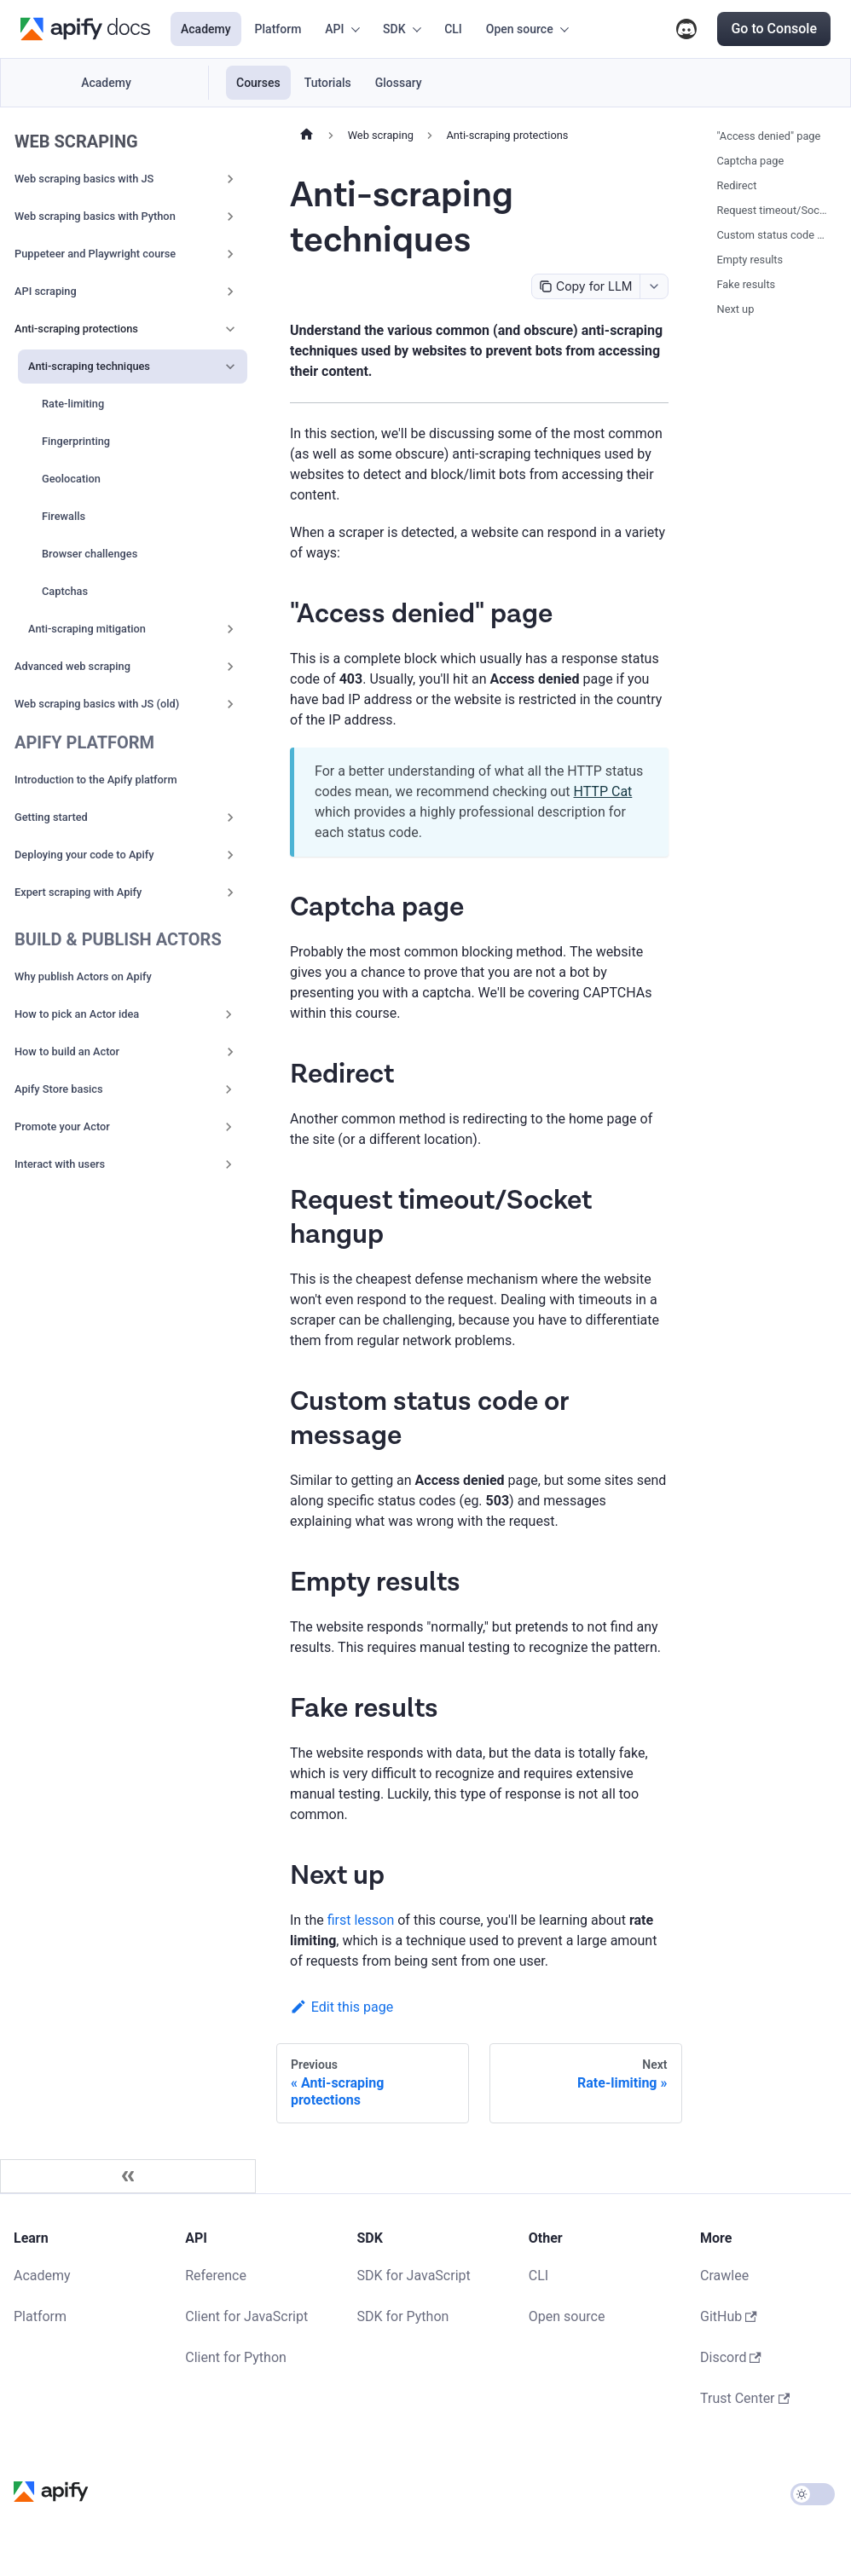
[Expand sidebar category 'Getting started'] (230, 817)
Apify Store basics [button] (58, 1089)
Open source (567, 2316)
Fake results (746, 284)
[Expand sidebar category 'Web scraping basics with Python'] (230, 216)
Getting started (51, 817)
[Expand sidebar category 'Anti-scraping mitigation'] (230, 629)
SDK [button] (394, 29)
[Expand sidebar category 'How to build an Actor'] (230, 1052)
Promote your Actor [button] (62, 1126)
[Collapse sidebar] (128, 2176)
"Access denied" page (769, 136)
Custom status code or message (772, 234)
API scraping (45, 291)
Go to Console (774, 28)
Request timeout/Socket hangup (772, 210)
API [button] (334, 29)
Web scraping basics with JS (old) (96, 703)
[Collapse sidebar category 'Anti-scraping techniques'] (230, 366)
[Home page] (306, 135)
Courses (258, 83)
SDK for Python (403, 2316)
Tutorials (327, 83)
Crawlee (724, 2275)
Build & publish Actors (118, 939)
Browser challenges (89, 553)
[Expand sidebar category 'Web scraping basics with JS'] (230, 179)
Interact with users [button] (59, 1164)
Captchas (65, 591)
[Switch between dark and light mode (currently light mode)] (812, 2494)
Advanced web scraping (72, 666)
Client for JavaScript (246, 2316)
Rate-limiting (73, 403)
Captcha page (750, 160)
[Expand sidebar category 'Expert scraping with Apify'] (230, 892)
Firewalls (63, 516)
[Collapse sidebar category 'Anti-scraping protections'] (230, 329)
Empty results (750, 259)
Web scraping (76, 141)
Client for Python (236, 2357)
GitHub (728, 2316)
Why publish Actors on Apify (83, 976)
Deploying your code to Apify (84, 854)
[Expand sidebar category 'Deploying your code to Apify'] (230, 855)
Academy (206, 29)
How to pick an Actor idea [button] (76, 1014)
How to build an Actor (66, 1051)
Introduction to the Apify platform (95, 779)
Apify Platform (84, 742)
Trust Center (745, 2398)
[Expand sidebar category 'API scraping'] (230, 291)
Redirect (737, 185)
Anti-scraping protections (76, 328)
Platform (278, 29)
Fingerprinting (76, 441)
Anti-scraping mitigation (87, 628)
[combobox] (654, 286)
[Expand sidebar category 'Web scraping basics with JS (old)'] (230, 704)
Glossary (398, 83)
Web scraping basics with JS (83, 178)
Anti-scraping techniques (89, 366)
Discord (686, 29)
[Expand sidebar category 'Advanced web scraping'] (230, 666)
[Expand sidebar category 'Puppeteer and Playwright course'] (230, 254)
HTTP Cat (603, 791)
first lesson (361, 1920)
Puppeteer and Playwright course (95, 253)
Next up (736, 309)
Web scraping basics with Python (95, 216)
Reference (215, 2275)
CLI (453, 29)
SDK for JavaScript (414, 2275)
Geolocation (71, 478)
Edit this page (341, 2007)
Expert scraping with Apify (78, 892)
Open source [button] (519, 29)
